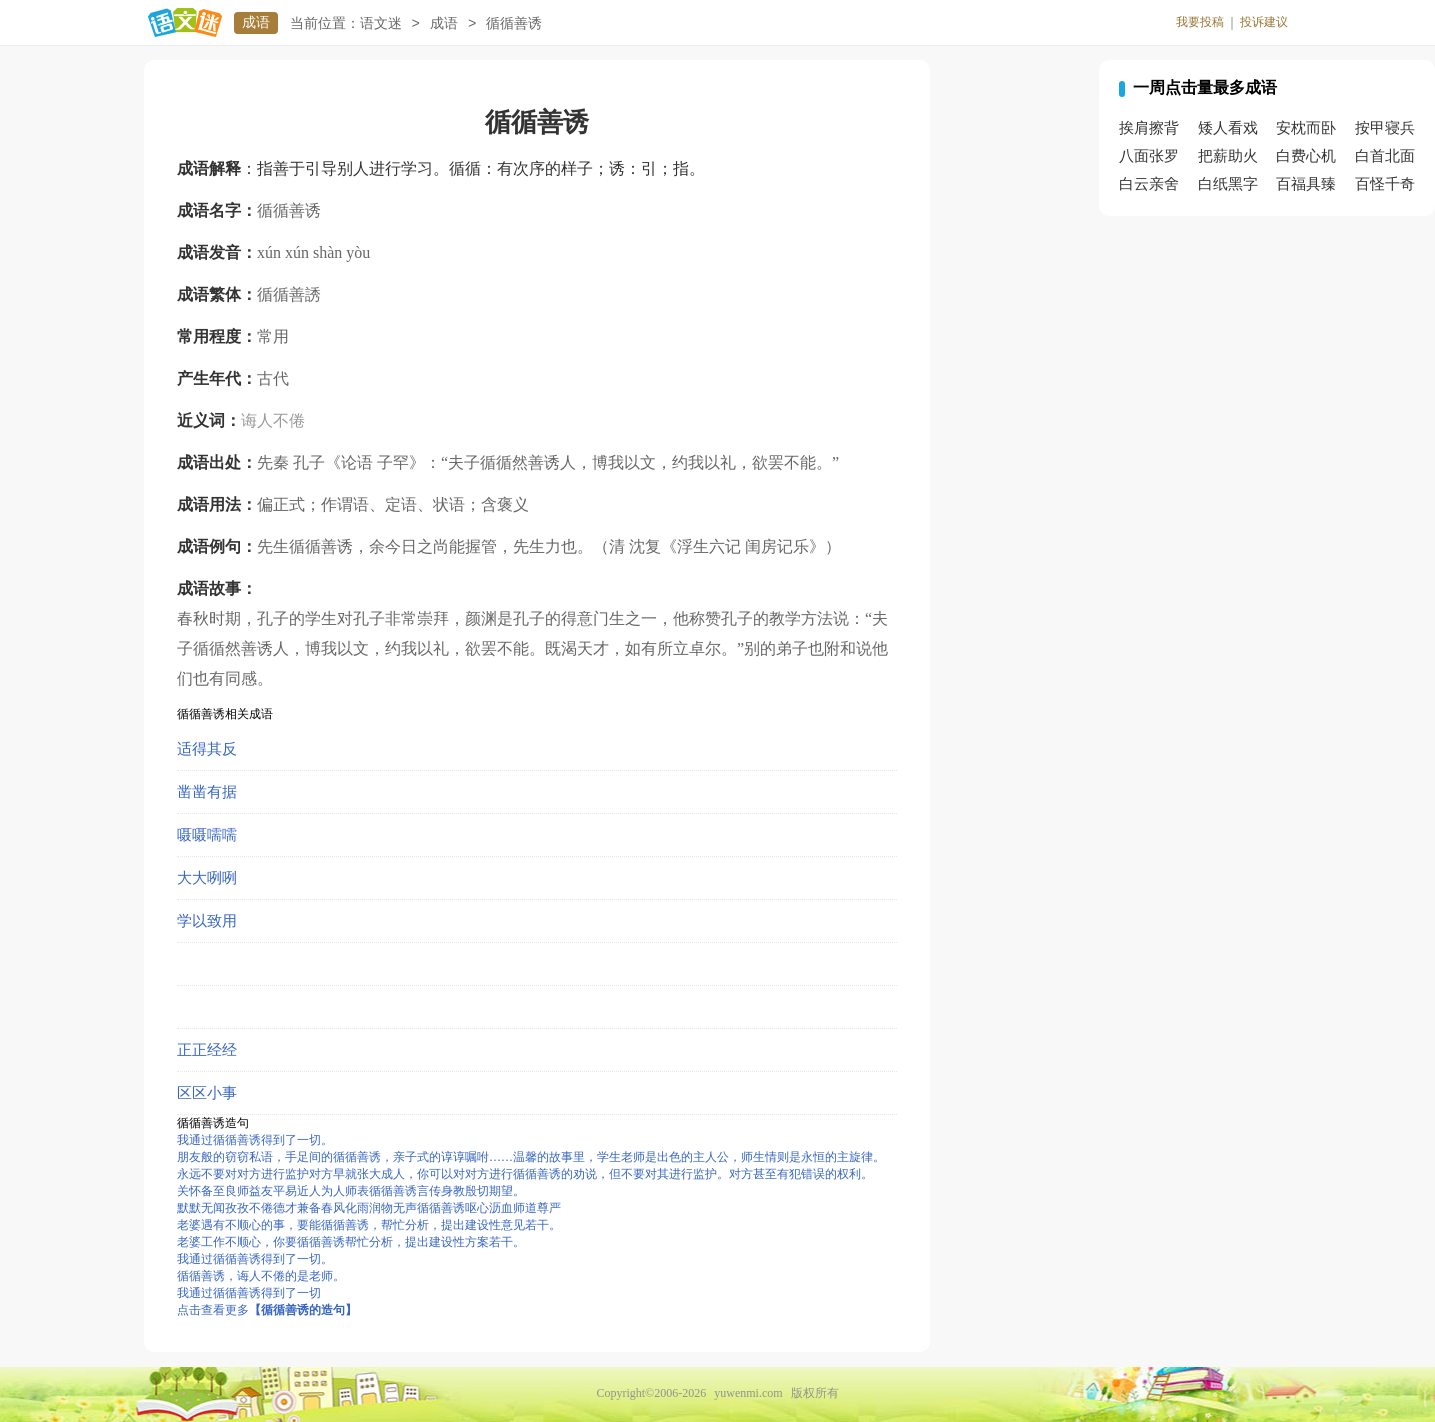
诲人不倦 (273, 420)
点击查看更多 (267, 1310)
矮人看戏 (1228, 128)
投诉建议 (1264, 22)
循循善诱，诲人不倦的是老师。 (261, 1276)
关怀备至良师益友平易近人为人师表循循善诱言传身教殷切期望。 (351, 1191)
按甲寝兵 (1385, 128)
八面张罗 (1149, 156)
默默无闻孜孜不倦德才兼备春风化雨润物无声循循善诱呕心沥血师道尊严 (369, 1208)
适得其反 (207, 749)
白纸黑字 (1228, 184)
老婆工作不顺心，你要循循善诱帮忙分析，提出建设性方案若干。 (351, 1242)
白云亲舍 (1149, 184)
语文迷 (381, 23)
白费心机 (1306, 156)
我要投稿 (1200, 22)
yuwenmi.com (748, 1393)
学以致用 (207, 921)
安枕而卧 (1306, 128)
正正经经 (207, 1050)
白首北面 (1385, 156)
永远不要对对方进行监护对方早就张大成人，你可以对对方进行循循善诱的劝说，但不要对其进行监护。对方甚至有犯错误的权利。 (525, 1174)
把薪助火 (1228, 156)
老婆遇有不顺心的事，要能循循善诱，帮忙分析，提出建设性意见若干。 (369, 1225)
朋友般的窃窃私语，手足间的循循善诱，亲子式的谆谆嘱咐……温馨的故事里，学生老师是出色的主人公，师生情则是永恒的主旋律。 (531, 1157)
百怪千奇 (1385, 184)
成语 (256, 22)
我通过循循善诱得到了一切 (249, 1293)
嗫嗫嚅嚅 (207, 835)
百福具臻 (1306, 184)
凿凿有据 (207, 792)
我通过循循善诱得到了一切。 (255, 1140)
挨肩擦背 (1149, 128)
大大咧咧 (207, 878)
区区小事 (207, 1093)
